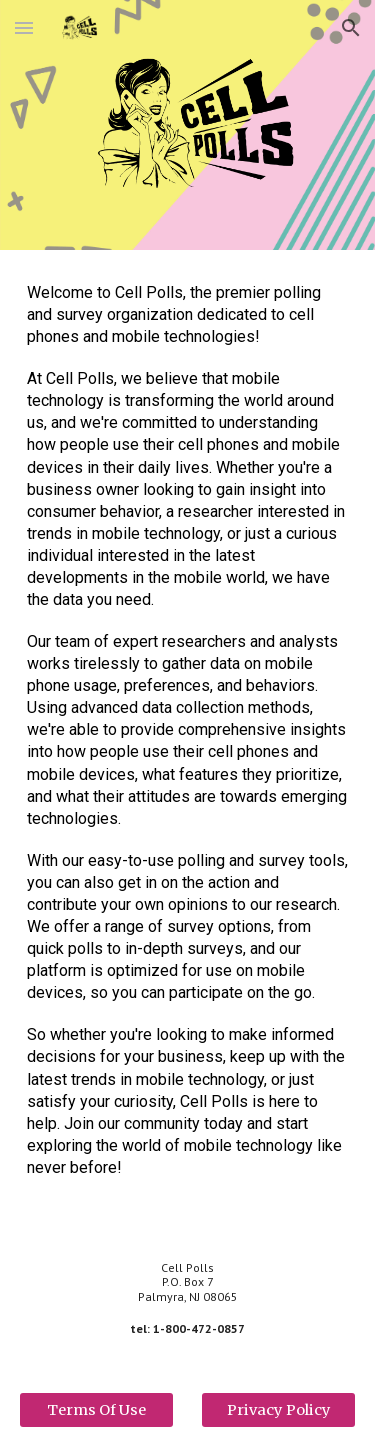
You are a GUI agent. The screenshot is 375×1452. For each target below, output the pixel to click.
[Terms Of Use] (96, 1410)
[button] (24, 27)
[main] (188, 739)
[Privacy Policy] (278, 1410)
